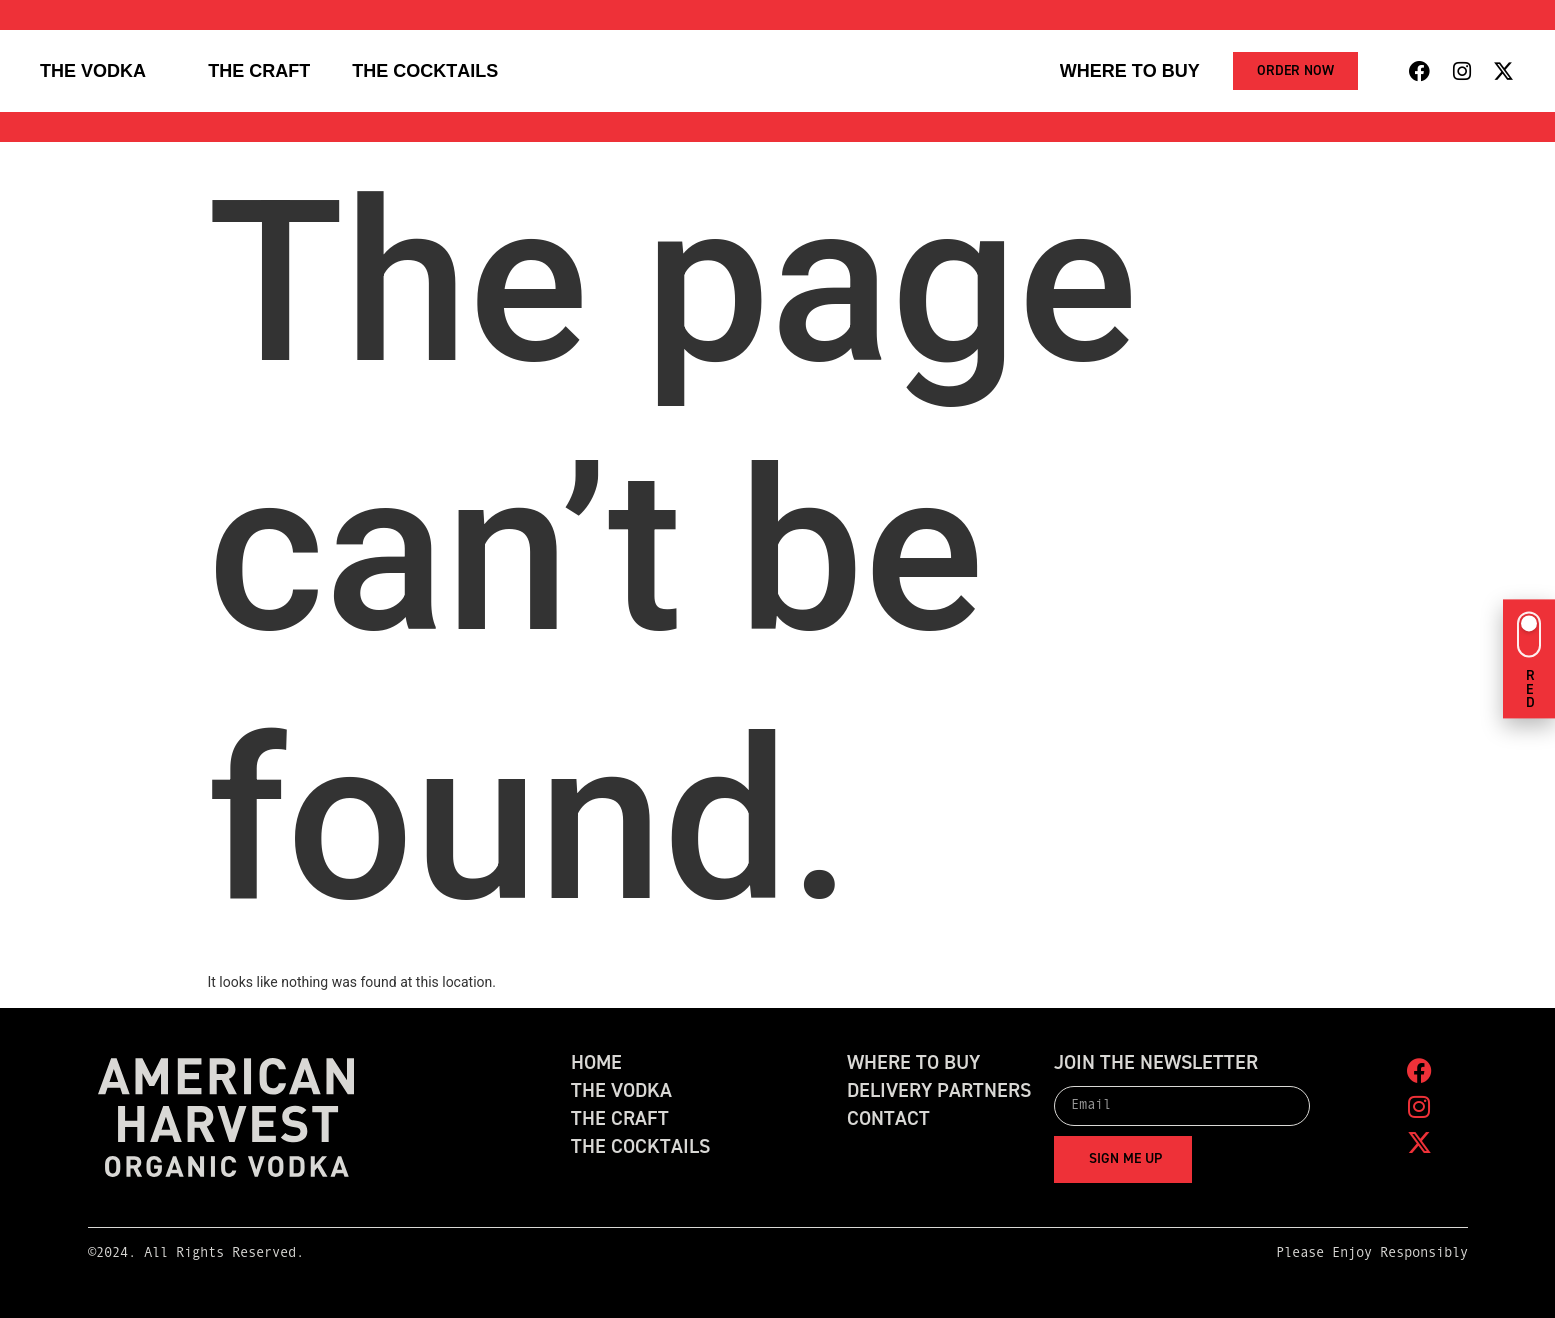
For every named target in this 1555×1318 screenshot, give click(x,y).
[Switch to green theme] (1529, 658)
